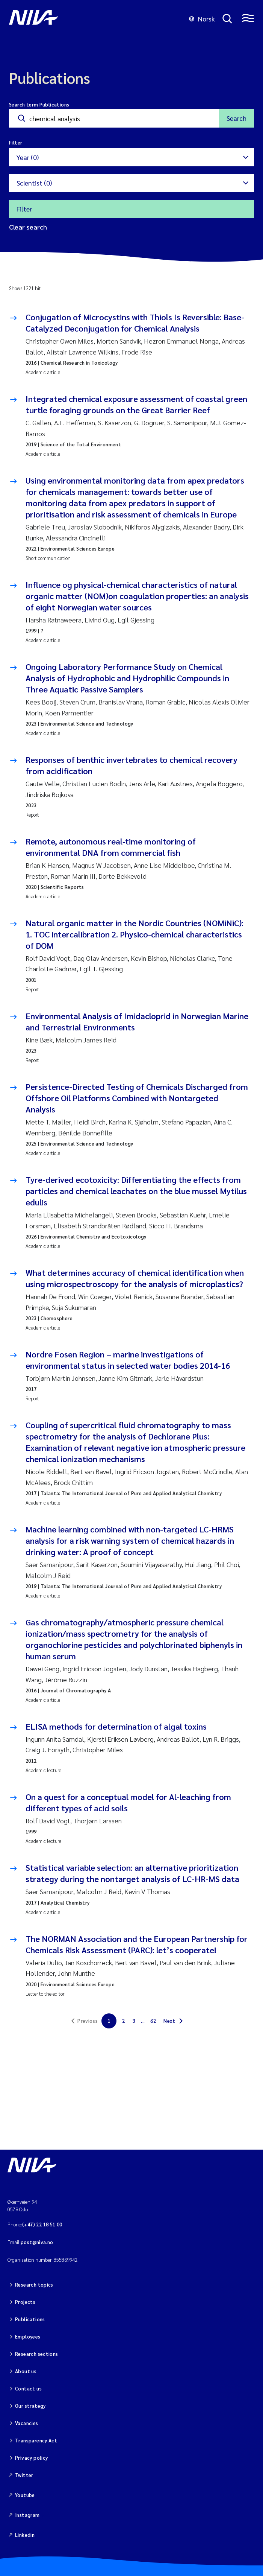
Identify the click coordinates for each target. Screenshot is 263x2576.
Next (169, 2021)
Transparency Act (36, 2440)
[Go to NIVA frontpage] (95, 18)
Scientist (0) (34, 182)
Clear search (28, 226)
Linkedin (25, 2535)
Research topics (34, 2284)
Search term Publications (39, 104)
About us (25, 2371)
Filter (24, 208)
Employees (28, 2336)
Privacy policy (31, 2457)
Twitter (24, 2475)
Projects (25, 2302)
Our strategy (30, 2406)
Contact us (28, 2388)
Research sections (36, 2354)
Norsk (202, 18)
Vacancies (26, 2423)
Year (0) (28, 157)
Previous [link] (87, 2021)
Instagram (27, 2515)
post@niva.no (37, 2242)
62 (153, 2021)
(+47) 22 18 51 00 (42, 2224)
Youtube (25, 2495)
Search (236, 118)
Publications (30, 2319)
